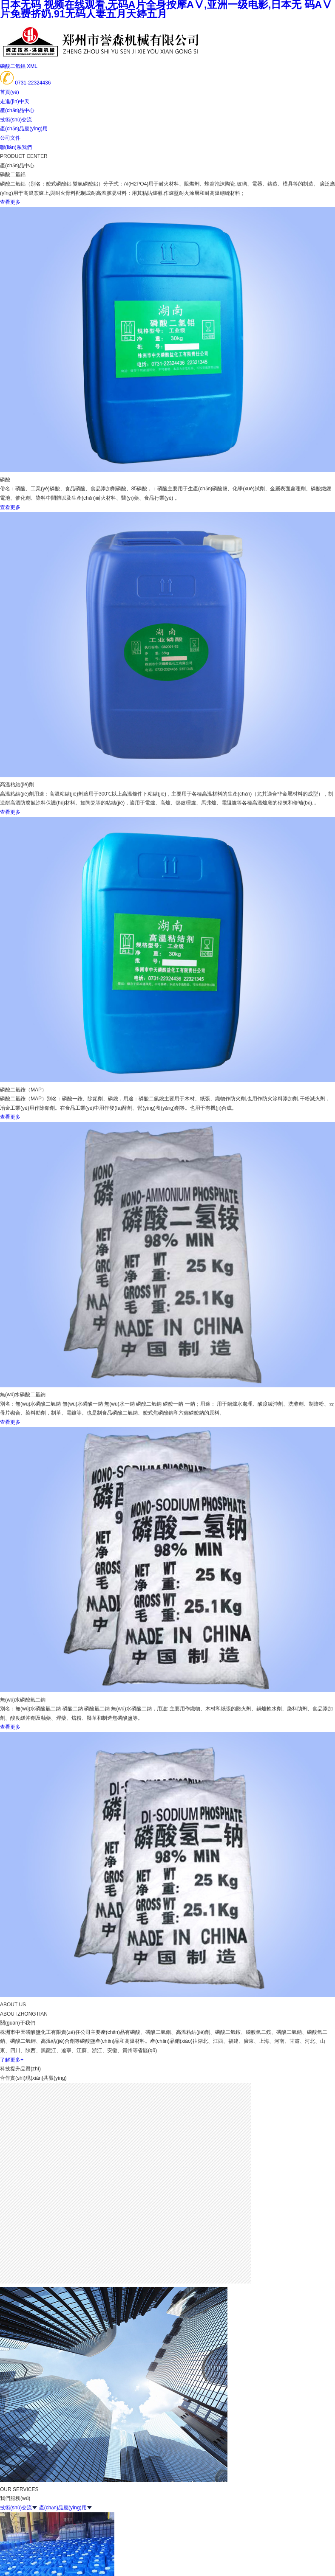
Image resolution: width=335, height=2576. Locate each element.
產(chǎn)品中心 (17, 110)
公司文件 (10, 138)
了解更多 (11, 2060)
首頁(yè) (9, 92)
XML (32, 66)
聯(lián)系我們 (16, 147)
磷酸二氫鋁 (13, 66)
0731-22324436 (33, 83)
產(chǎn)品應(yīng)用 (24, 129)
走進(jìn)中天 (14, 101)
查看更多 (10, 202)
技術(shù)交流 (16, 120)
